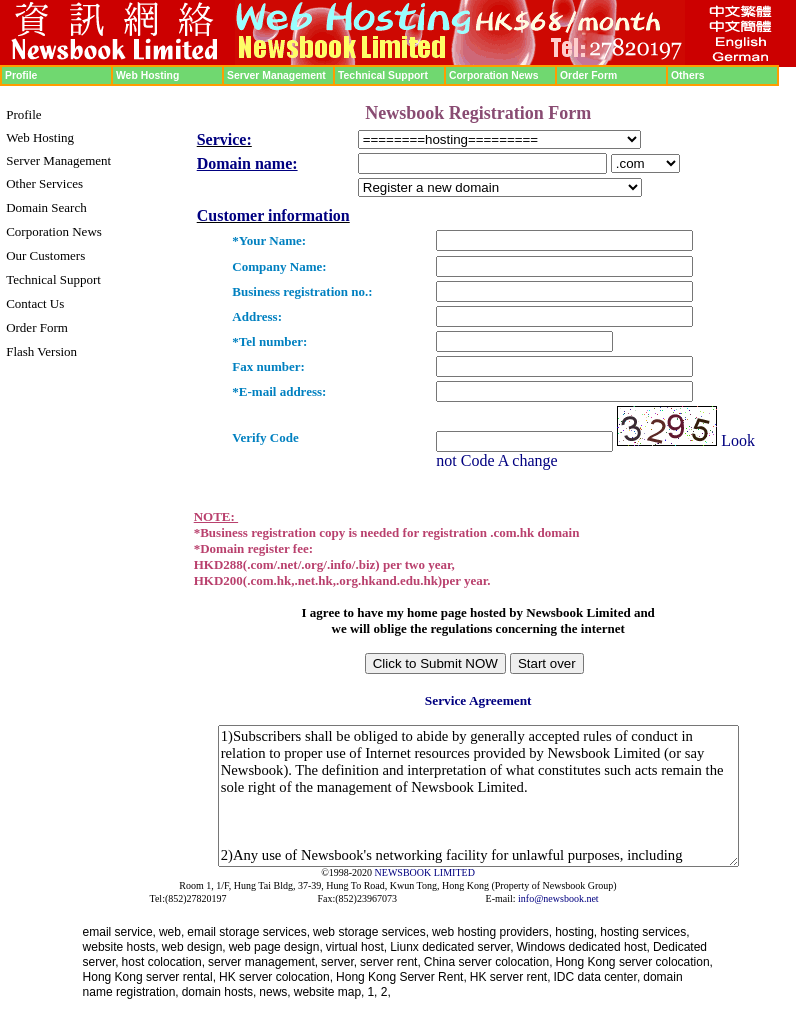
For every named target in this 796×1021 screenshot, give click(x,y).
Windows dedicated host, (583, 947)
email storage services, (248, 932)
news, (274, 992)
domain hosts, (219, 992)
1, (373, 992)
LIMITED (454, 872)
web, (171, 932)
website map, (329, 992)
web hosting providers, (492, 932)
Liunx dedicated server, (451, 947)
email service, (119, 932)
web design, (194, 947)
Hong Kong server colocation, (634, 962)
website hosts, (121, 947)
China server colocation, (488, 962)
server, (339, 962)
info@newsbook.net (558, 898)
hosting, (576, 932)
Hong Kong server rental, (149, 977)
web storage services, (371, 932)
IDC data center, (597, 977)
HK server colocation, (276, 977)
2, (386, 992)
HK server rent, (510, 977)
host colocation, (163, 962)
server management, (263, 962)
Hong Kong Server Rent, (401, 977)
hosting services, (644, 932)
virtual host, (356, 947)
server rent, (390, 962)
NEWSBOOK (403, 872)
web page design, (276, 947)
